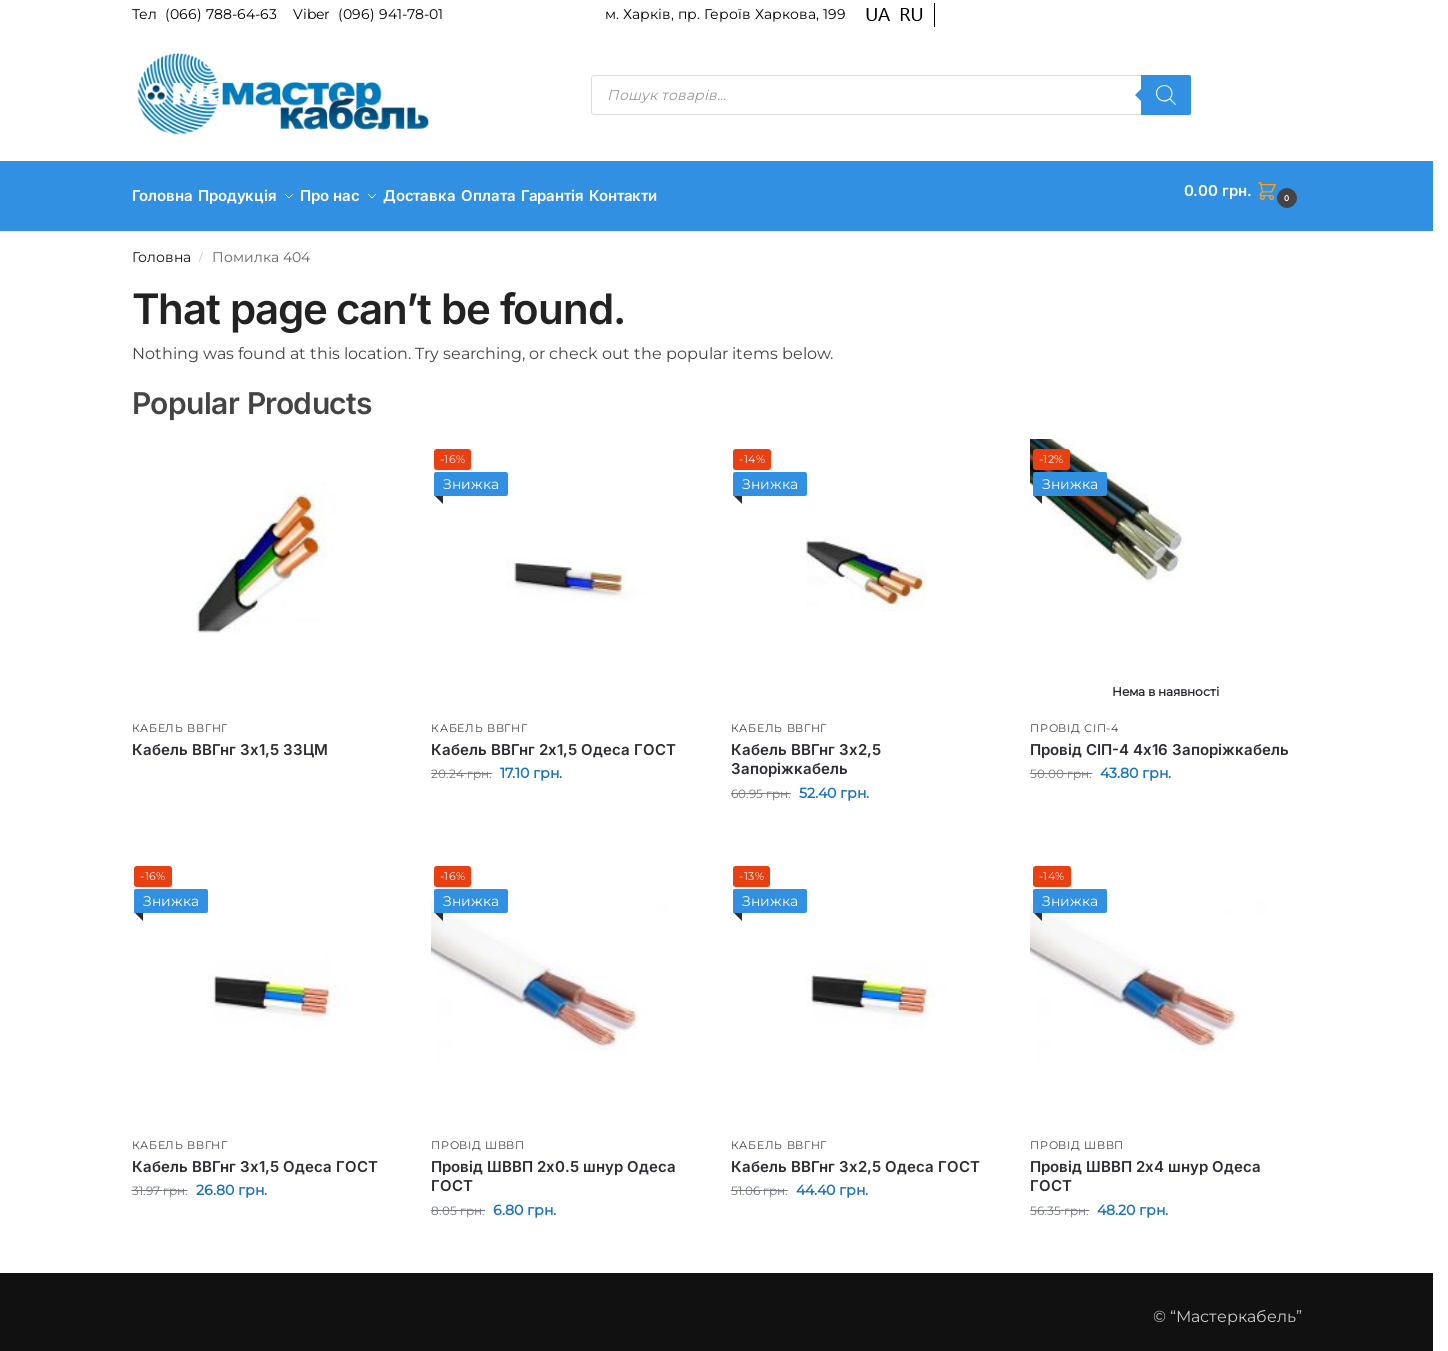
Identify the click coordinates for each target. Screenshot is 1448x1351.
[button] (1243, 191)
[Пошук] (1166, 95)
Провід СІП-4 (1074, 717)
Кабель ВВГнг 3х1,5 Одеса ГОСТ (255, 1156)
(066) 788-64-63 (223, 14)
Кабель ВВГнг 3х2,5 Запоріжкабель (806, 749)
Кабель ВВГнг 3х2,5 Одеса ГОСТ (855, 1156)
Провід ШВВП (478, 1134)
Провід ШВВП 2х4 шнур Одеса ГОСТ (1145, 1166)
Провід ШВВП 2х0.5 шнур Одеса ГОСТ (553, 1166)
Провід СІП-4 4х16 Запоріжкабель (1159, 739)
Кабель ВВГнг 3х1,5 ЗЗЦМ (230, 739)
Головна (161, 247)
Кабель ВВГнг (180, 717)
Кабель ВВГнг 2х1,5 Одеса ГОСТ (553, 739)
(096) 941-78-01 (390, 14)
